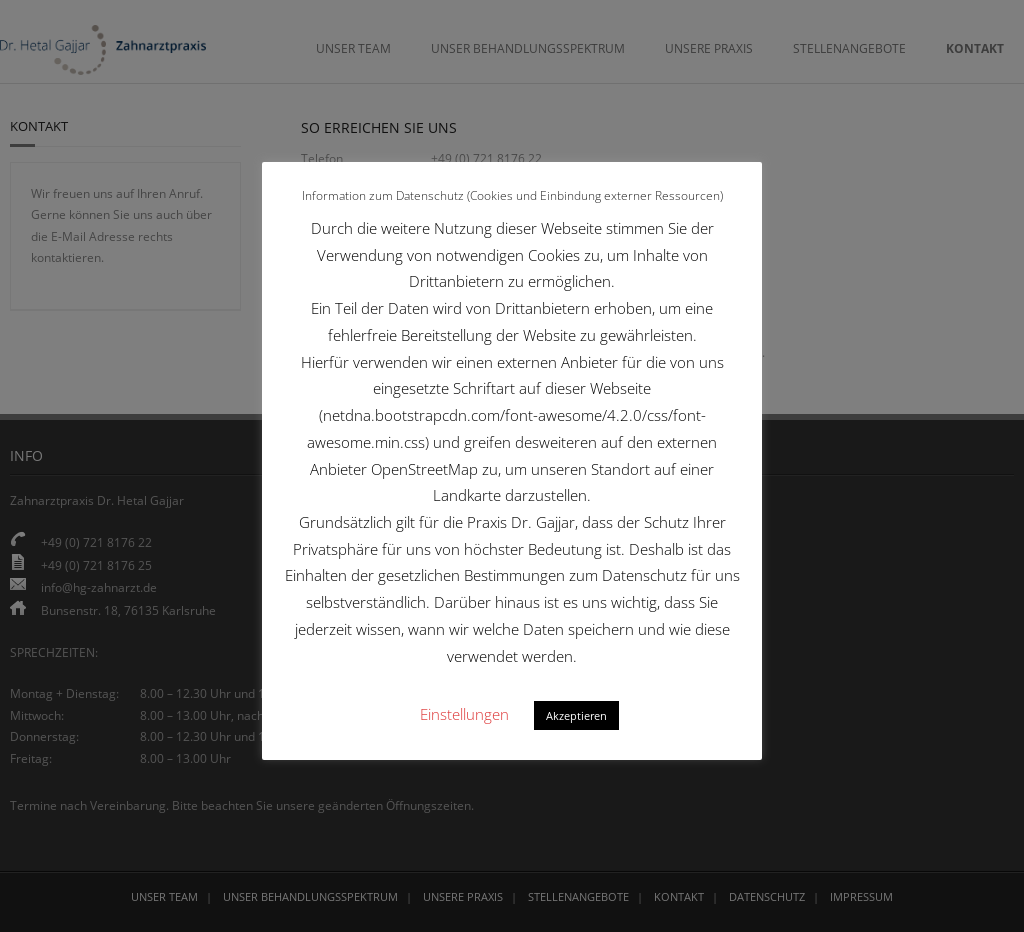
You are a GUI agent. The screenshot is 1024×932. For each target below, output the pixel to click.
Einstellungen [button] (464, 714)
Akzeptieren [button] (576, 715)
